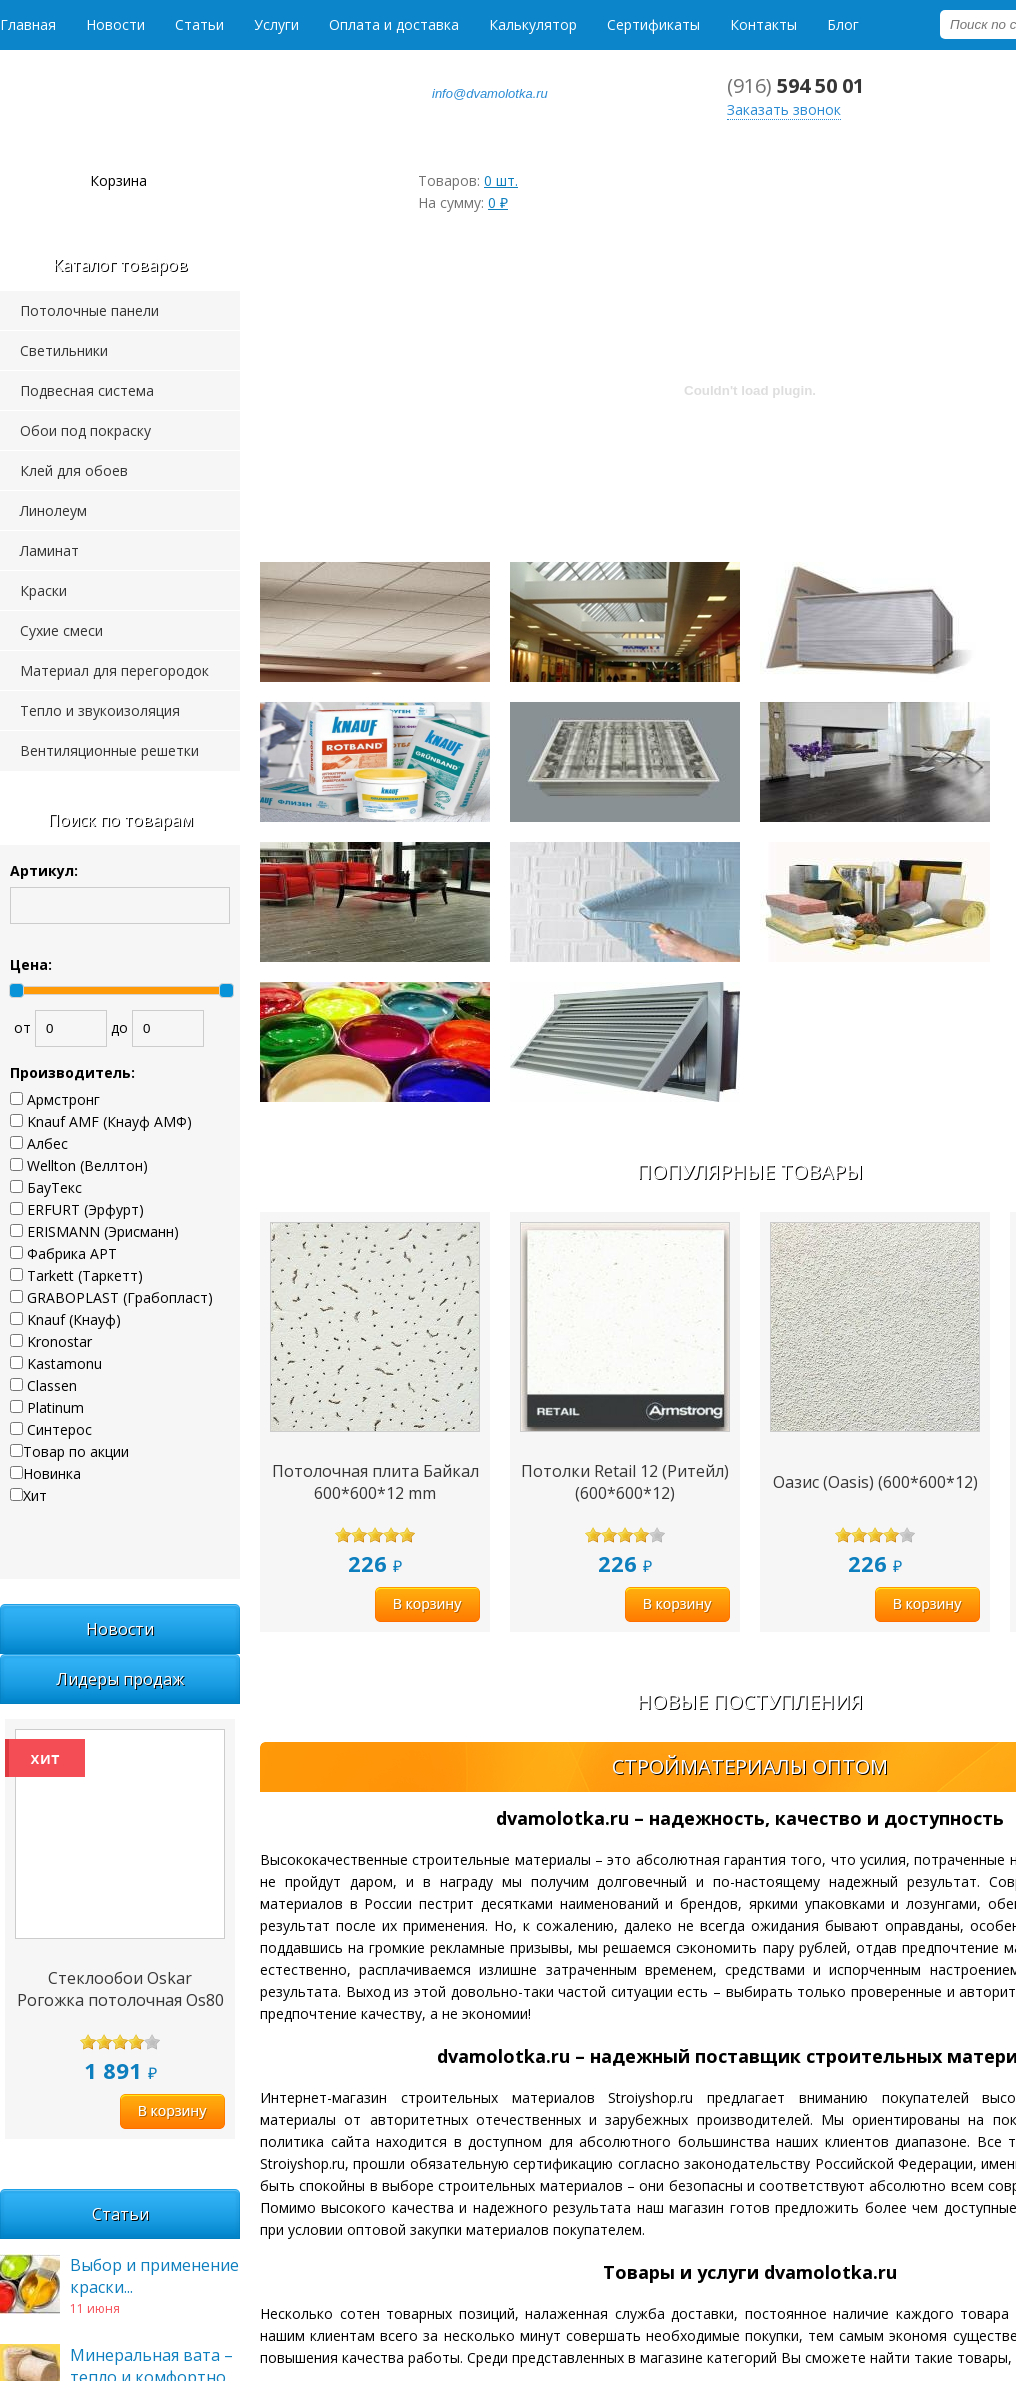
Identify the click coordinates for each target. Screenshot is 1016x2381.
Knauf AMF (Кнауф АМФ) (109, 1121)
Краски (43, 590)
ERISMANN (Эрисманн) (103, 1231)
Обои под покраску (85, 430)
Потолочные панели (89, 310)
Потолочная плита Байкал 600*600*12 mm (375, 1482)
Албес (47, 1143)
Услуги (276, 24)
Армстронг (63, 1099)
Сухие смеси (61, 630)
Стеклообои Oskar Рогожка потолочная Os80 (120, 1989)
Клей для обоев (74, 470)
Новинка (52, 1473)
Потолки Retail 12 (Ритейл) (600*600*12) (625, 1482)
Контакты (763, 24)
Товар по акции (76, 1451)
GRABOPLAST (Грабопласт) (120, 1297)
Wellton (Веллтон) (87, 1165)
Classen (52, 1385)
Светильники (64, 350)
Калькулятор (533, 24)
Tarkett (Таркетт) (85, 1275)
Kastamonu (64, 1363)
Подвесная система (87, 390)
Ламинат (49, 550)
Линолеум (53, 510)
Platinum (55, 1407)
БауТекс (54, 1187)
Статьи (199, 24)
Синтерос (59, 1429)
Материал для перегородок (114, 670)
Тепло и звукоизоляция (100, 710)
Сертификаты (653, 24)
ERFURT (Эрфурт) (85, 1209)
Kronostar (59, 1341)
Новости (115, 24)
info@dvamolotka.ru (490, 93)
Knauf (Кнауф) (74, 1319)
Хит (35, 1495)
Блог (843, 24)
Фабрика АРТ (72, 1253)
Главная (28, 24)
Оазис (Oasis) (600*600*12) (875, 1482)
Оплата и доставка (394, 24)
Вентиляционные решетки (109, 750)
